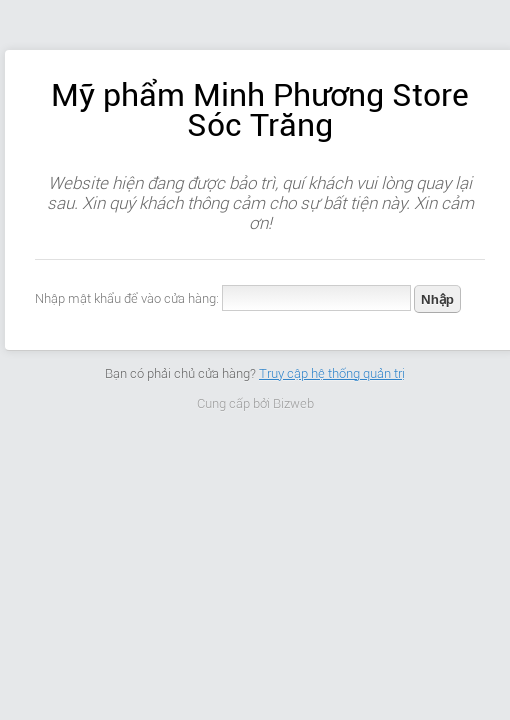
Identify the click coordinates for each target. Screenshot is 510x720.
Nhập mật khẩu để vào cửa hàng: (127, 298)
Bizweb (293, 403)
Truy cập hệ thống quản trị (332, 373)
